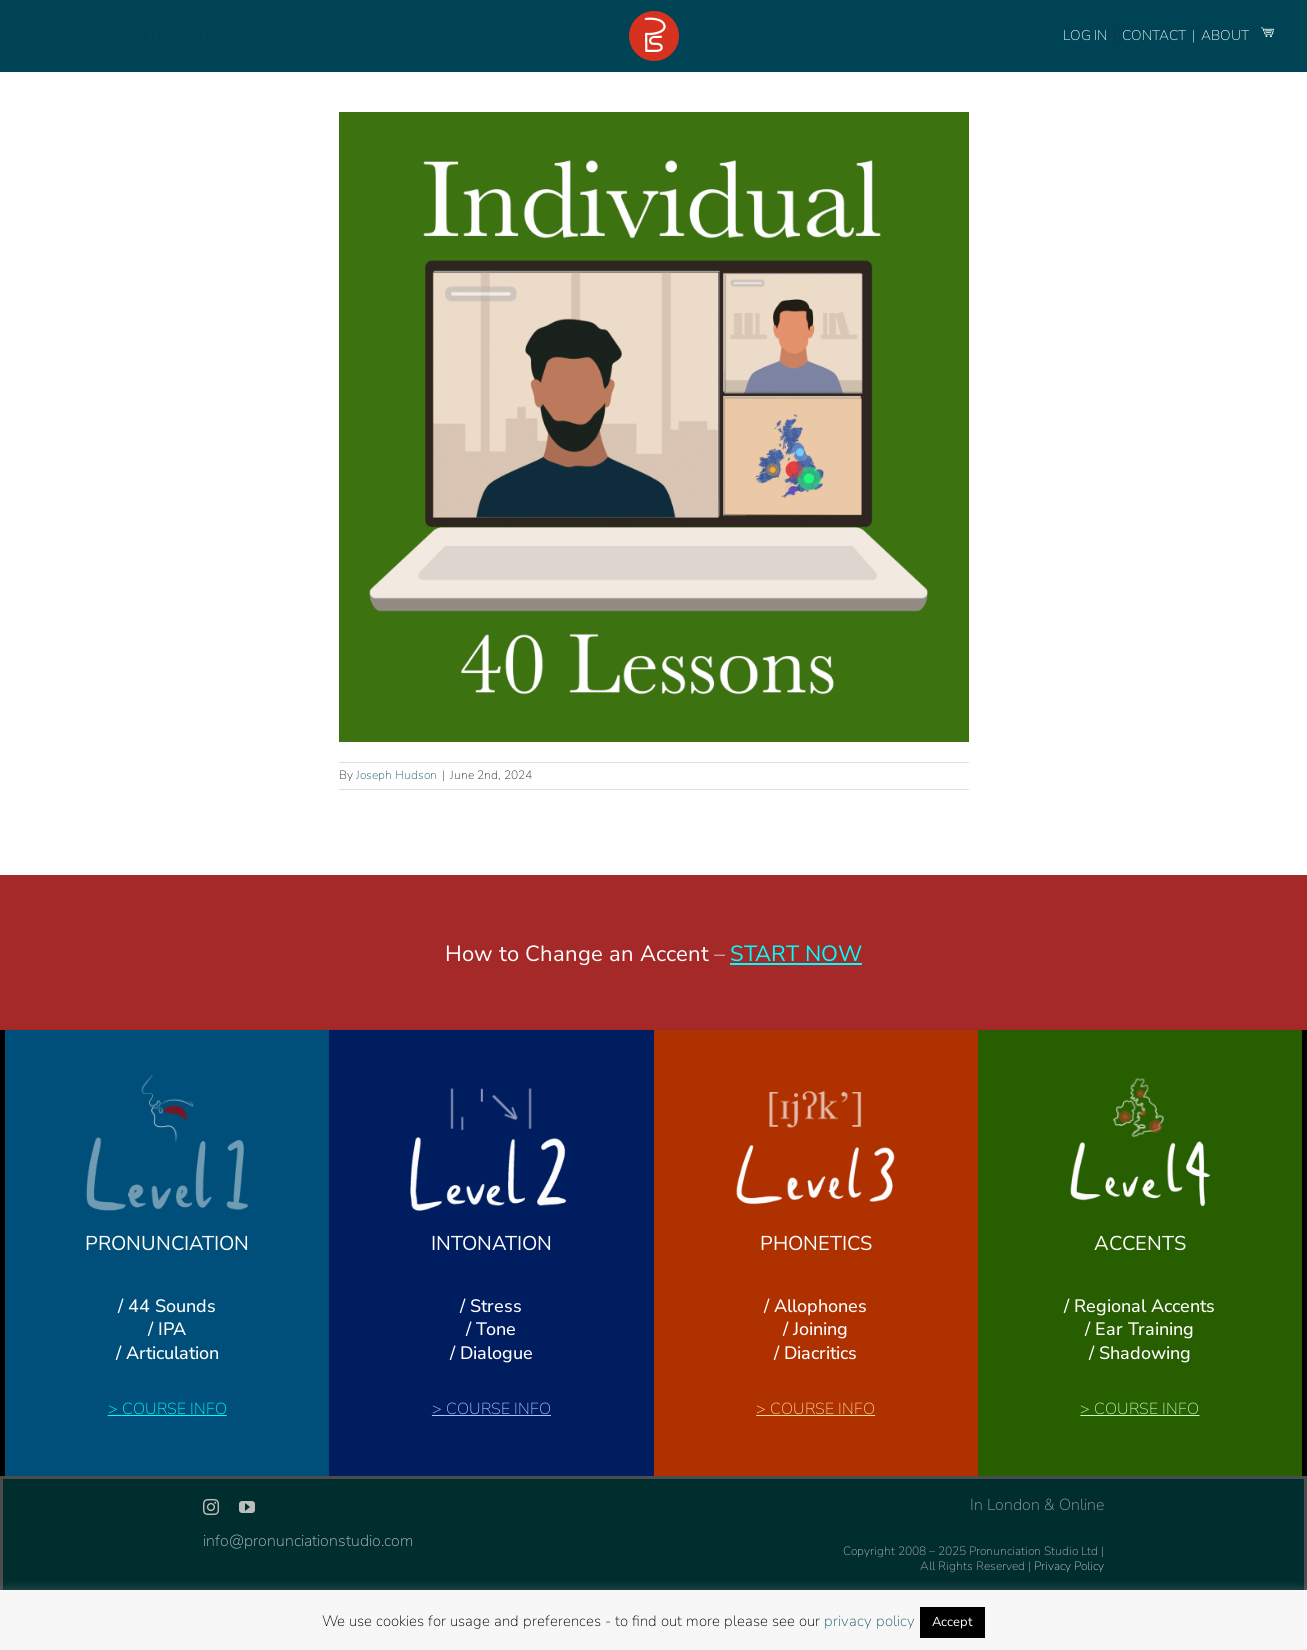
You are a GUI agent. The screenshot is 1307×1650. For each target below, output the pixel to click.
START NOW (796, 954)
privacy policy (869, 1621)
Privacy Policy (1069, 1566)
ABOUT (1226, 35)
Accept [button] (952, 1622)
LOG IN (1085, 35)
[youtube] (247, 1507)
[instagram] (211, 1507)
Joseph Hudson (396, 775)
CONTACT (1155, 35)
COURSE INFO (174, 1409)
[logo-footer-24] (654, 19)
